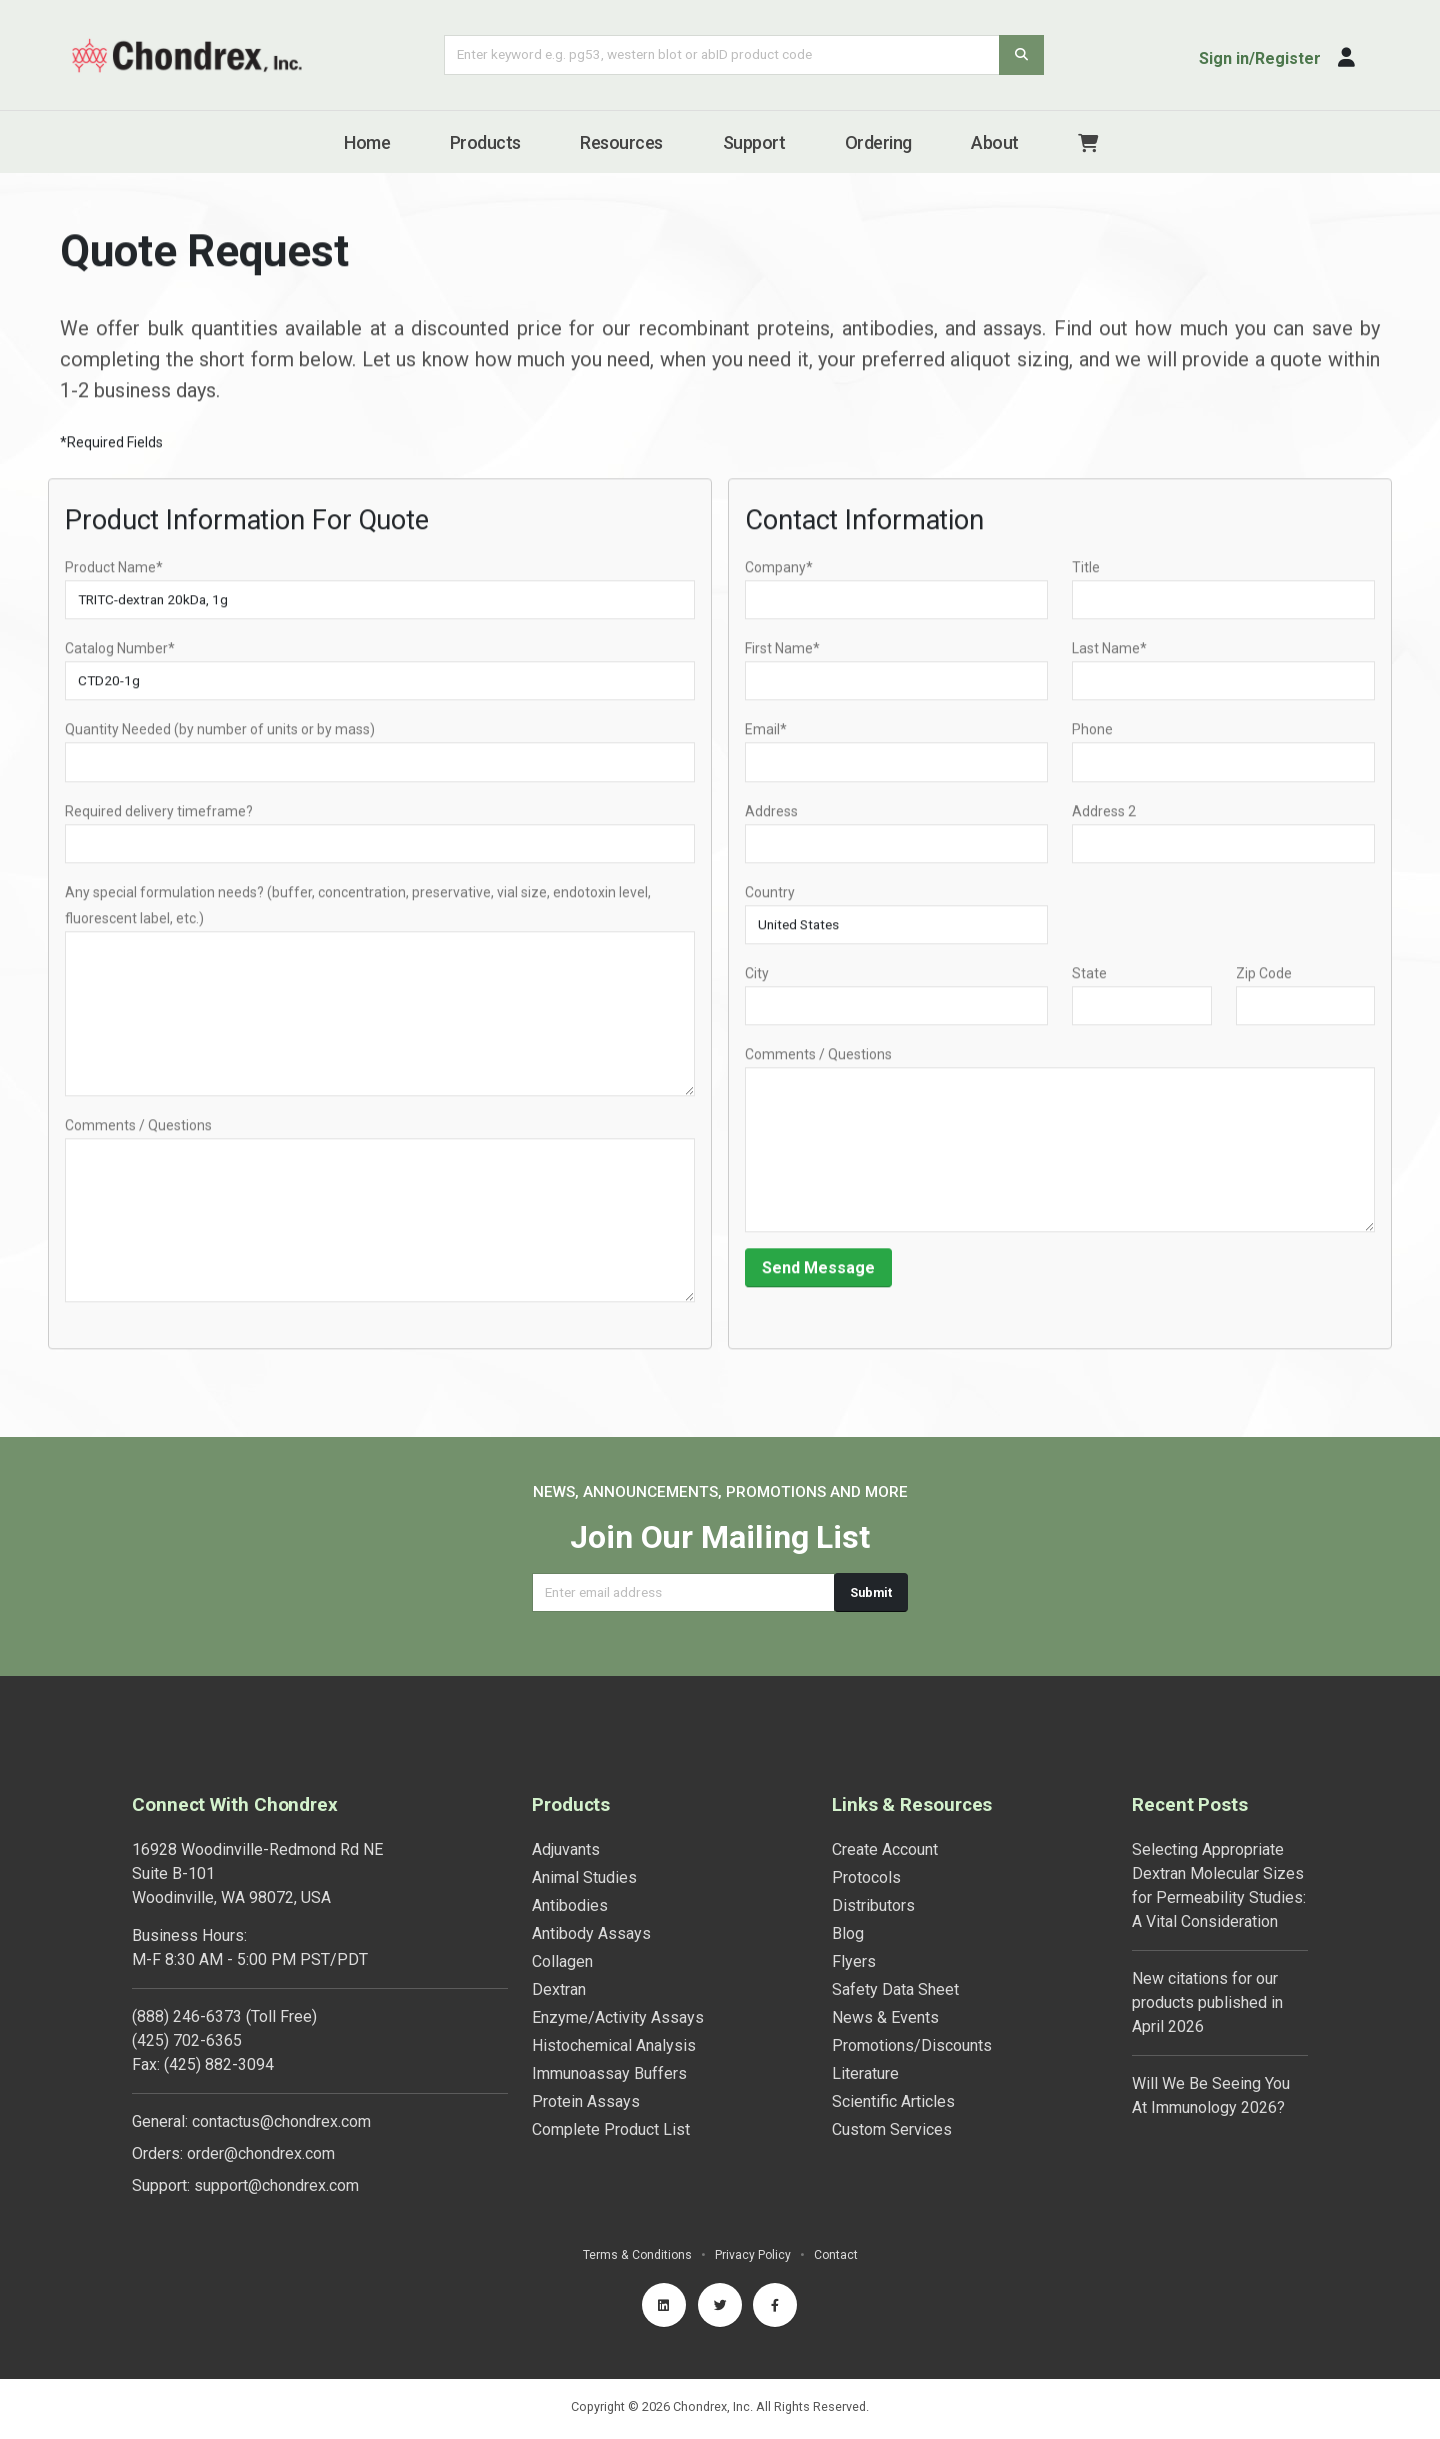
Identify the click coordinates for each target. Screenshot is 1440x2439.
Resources (621, 142)
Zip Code (1264, 979)
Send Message (818, 1273)
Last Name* (1109, 655)
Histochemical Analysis (614, 2045)
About (995, 142)
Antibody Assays (591, 1933)
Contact (837, 2254)
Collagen (562, 1961)
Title (1086, 573)
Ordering (878, 142)
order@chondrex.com (261, 2153)
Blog (848, 1933)
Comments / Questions (138, 1131)
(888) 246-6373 (187, 2016)
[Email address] (683, 1592)
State (1089, 979)
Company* (779, 573)
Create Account (885, 1849)
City (757, 979)
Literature (865, 2073)
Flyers (854, 1961)
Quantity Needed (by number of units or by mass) (220, 736)
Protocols (866, 1877)
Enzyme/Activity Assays (618, 2017)
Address (771, 817)
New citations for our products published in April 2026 (1207, 2002)
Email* (766, 736)
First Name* (782, 655)
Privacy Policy (753, 2254)
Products (485, 142)
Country (770, 898)
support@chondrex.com (276, 2185)
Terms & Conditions (636, 2254)
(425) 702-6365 (187, 2040)
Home (367, 142)
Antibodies (570, 1905)
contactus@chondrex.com (281, 2121)
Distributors (873, 1905)
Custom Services (892, 2129)
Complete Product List (611, 2129)
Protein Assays (586, 2101)
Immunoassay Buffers (609, 2073)
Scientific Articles (893, 2101)
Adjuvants (566, 1849)
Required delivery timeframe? (159, 817)
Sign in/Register (1260, 58)
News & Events (885, 2017)
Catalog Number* (120, 655)
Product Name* (114, 573)
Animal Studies (584, 1877)
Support (754, 142)
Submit (871, 1592)
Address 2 (1104, 817)
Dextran (559, 1989)
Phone (1092, 736)
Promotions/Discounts (912, 2045)
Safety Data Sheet (895, 1989)
